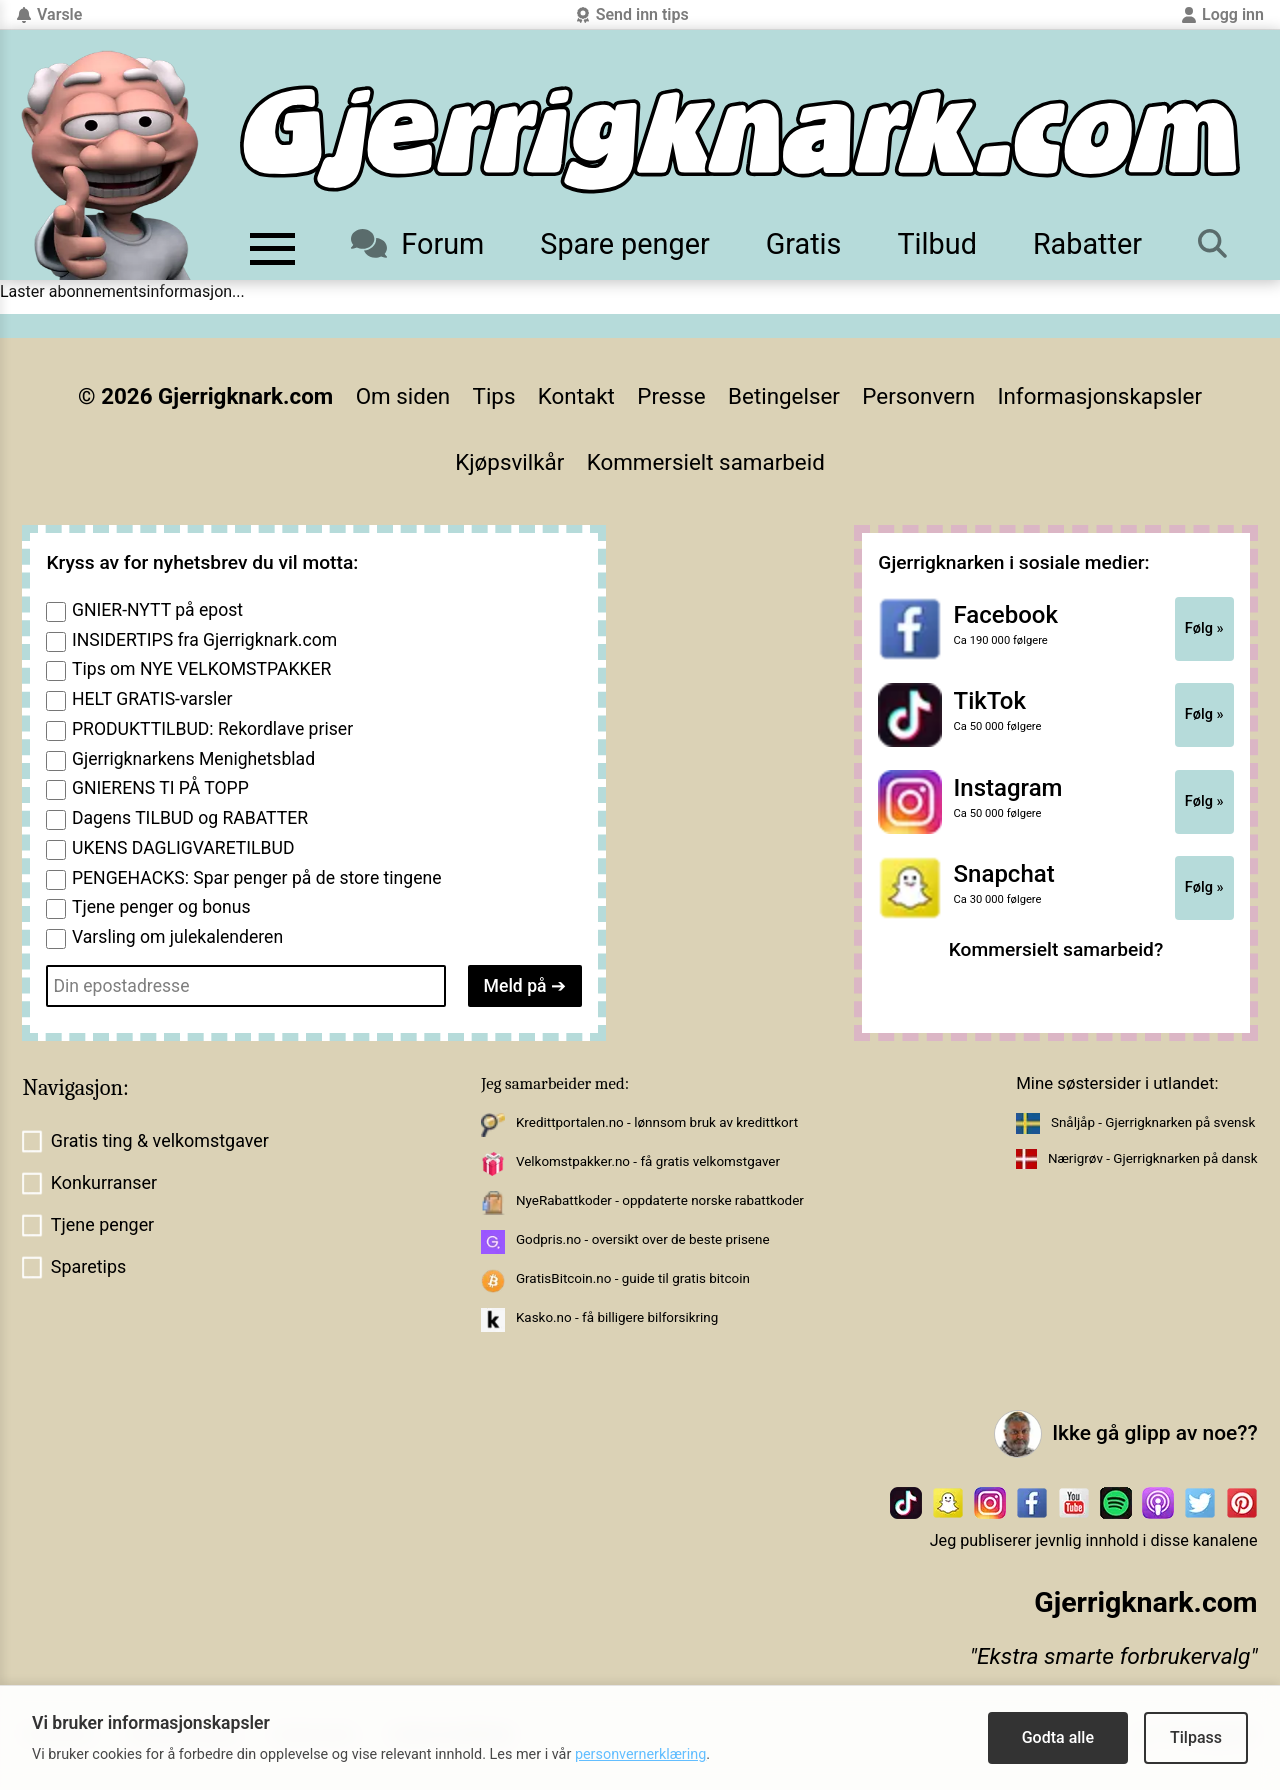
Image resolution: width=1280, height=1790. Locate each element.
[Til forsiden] (740, 139)
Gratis (804, 244)
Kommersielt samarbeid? (1056, 949)
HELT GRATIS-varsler (152, 699)
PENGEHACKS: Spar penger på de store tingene (257, 878)
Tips (494, 396)
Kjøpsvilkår (509, 462)
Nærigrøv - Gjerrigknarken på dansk (1153, 1158)
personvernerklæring (640, 1754)
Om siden (403, 396)
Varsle (49, 14)
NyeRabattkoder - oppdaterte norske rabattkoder (660, 1200)
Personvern (918, 396)
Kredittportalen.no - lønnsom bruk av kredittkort (657, 1122)
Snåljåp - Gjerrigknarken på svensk (1153, 1122)
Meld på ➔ (525, 986)
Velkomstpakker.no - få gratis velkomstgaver (648, 1161)
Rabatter (1087, 244)
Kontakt (576, 396)
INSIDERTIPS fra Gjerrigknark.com (204, 640)
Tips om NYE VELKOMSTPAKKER (201, 669)
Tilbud (936, 244)
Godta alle (1058, 1737)
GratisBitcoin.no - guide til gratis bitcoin (633, 1278)
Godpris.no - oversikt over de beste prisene (643, 1239)
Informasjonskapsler (1099, 396)
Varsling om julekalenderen (177, 937)
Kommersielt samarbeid (706, 462)
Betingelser (784, 396)
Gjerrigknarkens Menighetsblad (193, 759)
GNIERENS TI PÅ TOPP (160, 788)
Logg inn (1222, 14)
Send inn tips (632, 14)
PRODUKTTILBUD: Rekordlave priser (212, 729)
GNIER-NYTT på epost (157, 610)
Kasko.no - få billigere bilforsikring (617, 1317)
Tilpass (1196, 1737)
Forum (417, 244)
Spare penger (624, 244)
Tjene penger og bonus (161, 907)
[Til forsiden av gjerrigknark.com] (110, 165)
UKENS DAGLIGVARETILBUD (183, 848)
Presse (671, 396)
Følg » (1204, 628)
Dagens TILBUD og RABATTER (190, 818)
